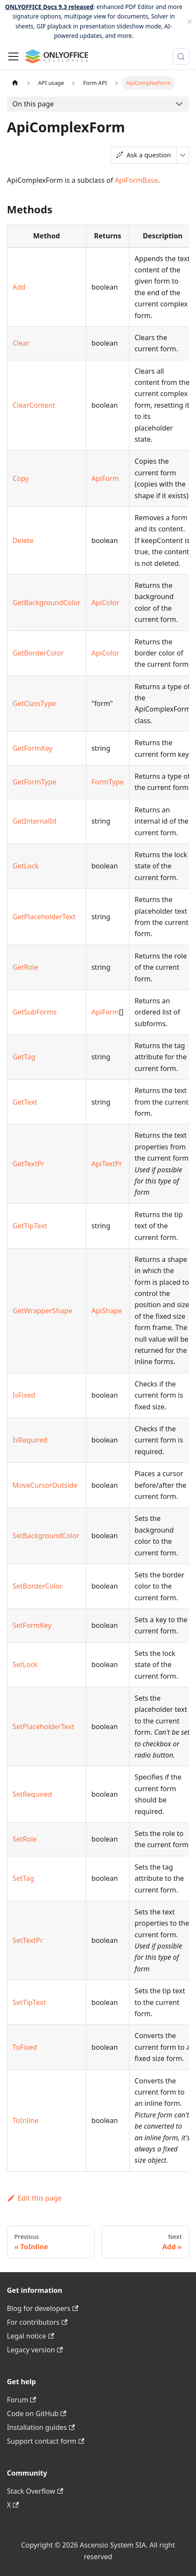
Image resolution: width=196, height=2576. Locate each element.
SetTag (23, 1878)
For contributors (37, 2322)
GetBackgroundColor (47, 602)
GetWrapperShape (42, 1310)
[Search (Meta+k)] (181, 56)
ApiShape (107, 1310)
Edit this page (34, 2198)
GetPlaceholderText (44, 916)
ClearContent (34, 405)
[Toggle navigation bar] (13, 56)
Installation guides (41, 2427)
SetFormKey (32, 1625)
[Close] (189, 21)
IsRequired (30, 1440)
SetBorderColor (38, 1586)
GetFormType (35, 782)
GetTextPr (28, 1163)
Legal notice (30, 2336)
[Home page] (15, 83)
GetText (25, 1102)
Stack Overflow (35, 2491)
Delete (23, 540)
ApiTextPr (107, 1163)
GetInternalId (34, 821)
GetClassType (34, 703)
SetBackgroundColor (46, 1535)
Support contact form (45, 2441)
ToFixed (25, 2047)
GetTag (24, 1057)
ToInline (25, 2120)
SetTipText (29, 2002)
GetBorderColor (38, 653)
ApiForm (105, 478)
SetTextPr (28, 1940)
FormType (108, 782)
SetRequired (32, 1794)
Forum (21, 2399)
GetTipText (30, 1225)
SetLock (25, 1664)
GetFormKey (33, 748)
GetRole (25, 967)
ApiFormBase (136, 180)
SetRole (25, 1839)
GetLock (26, 866)
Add (19, 287)
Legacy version (35, 2349)
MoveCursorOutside (45, 1485)
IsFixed (24, 1395)
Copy (20, 478)
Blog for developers (42, 2308)
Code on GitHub (36, 2413)
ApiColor (105, 602)
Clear (21, 343)
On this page (33, 104)
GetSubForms (35, 1012)
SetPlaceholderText (43, 1726)
